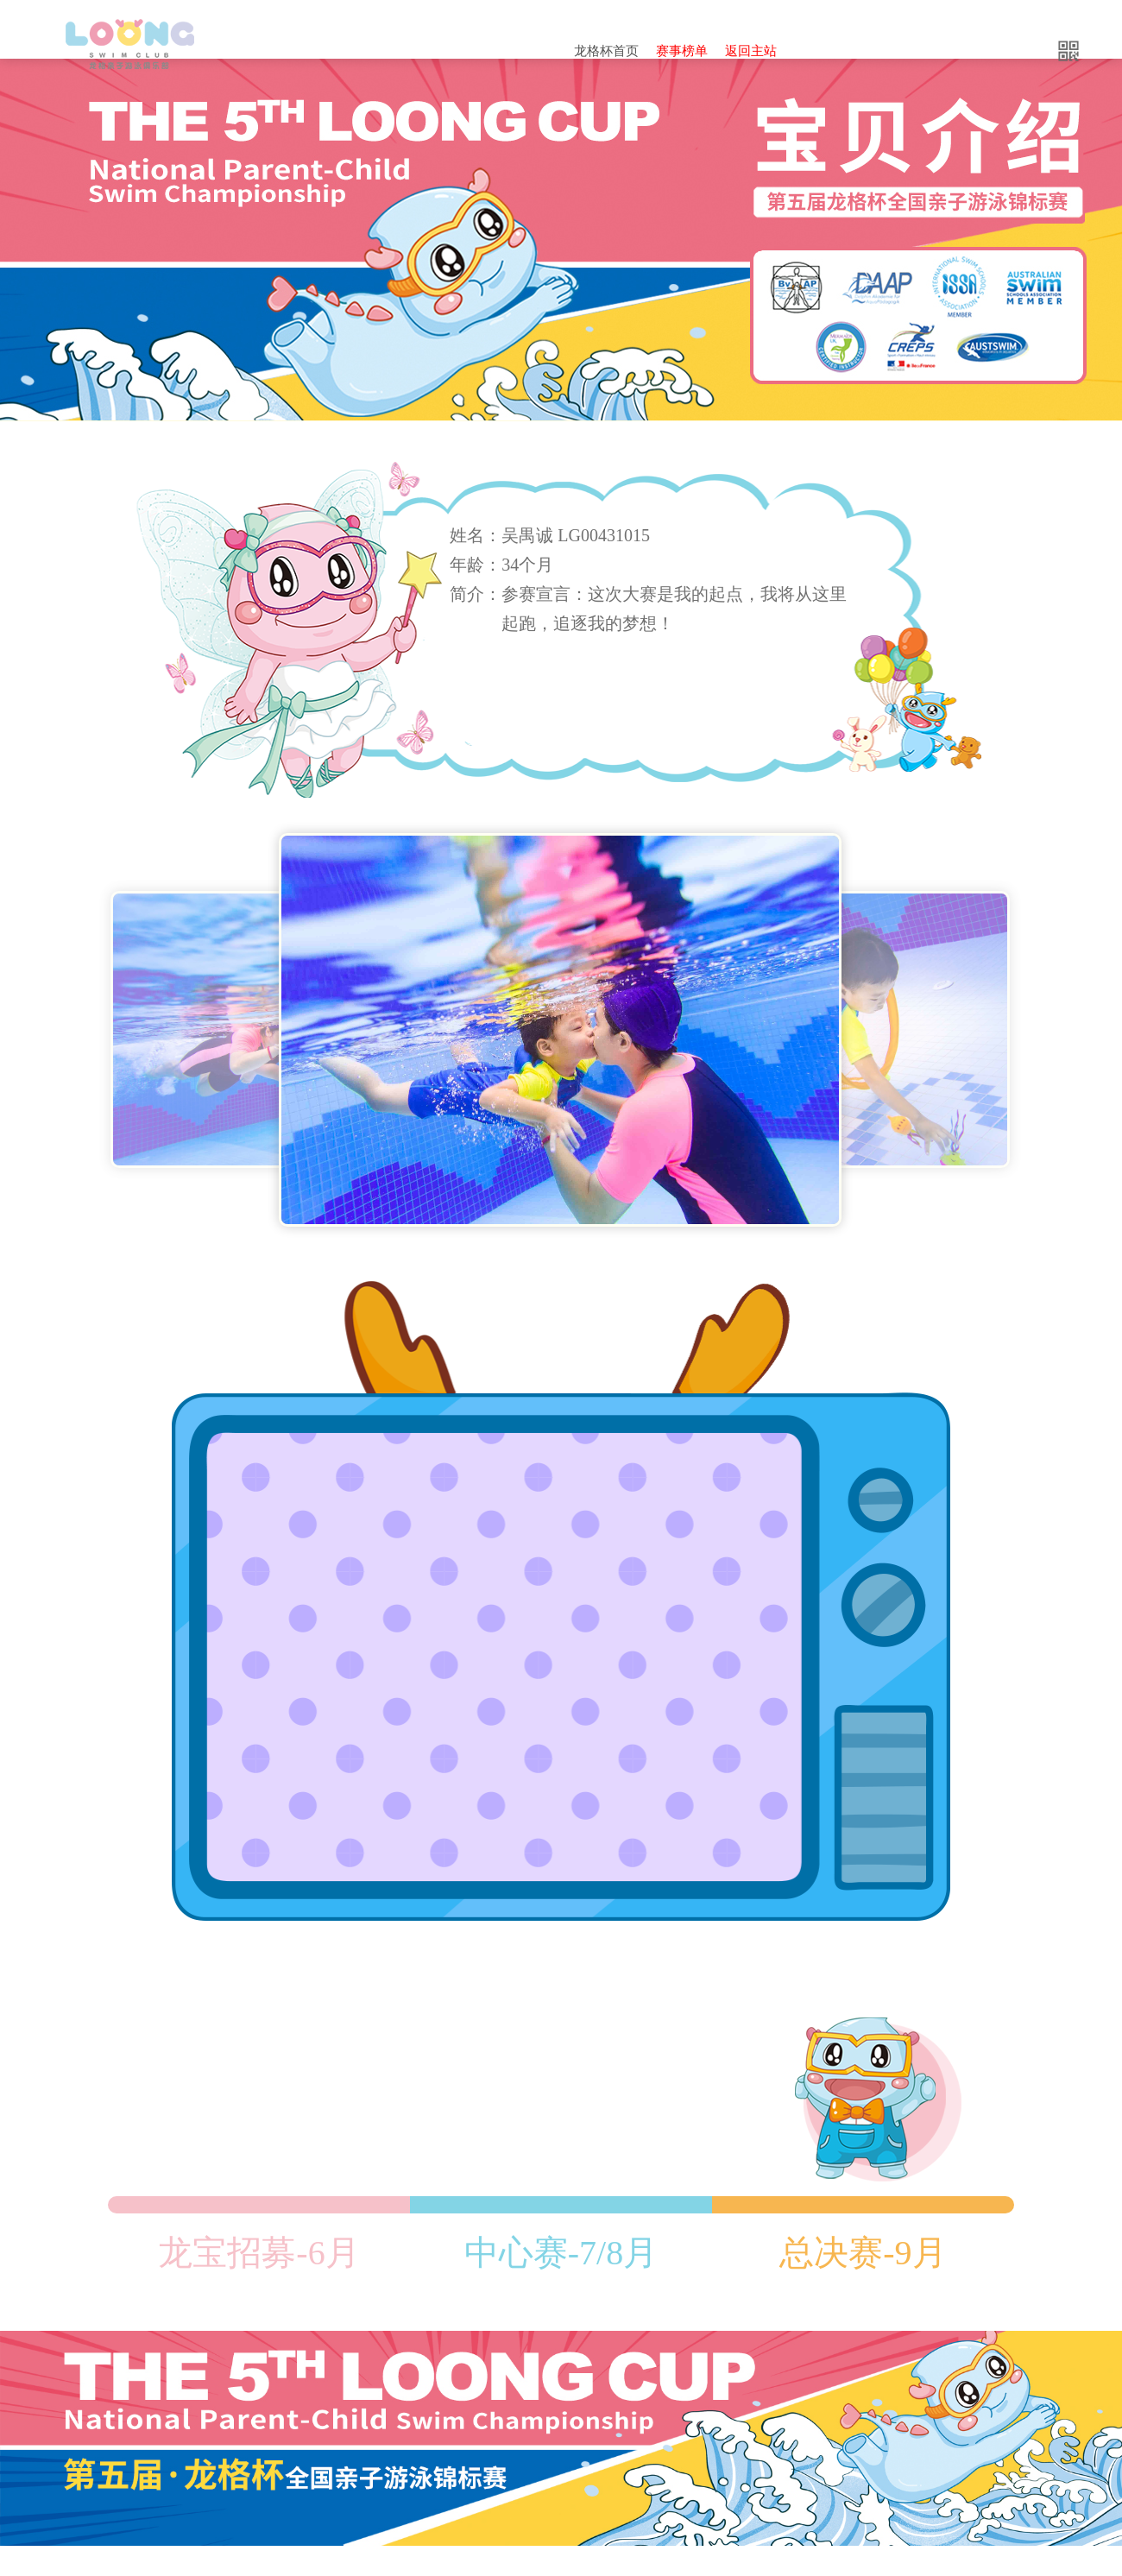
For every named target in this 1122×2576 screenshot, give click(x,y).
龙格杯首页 (606, 51)
